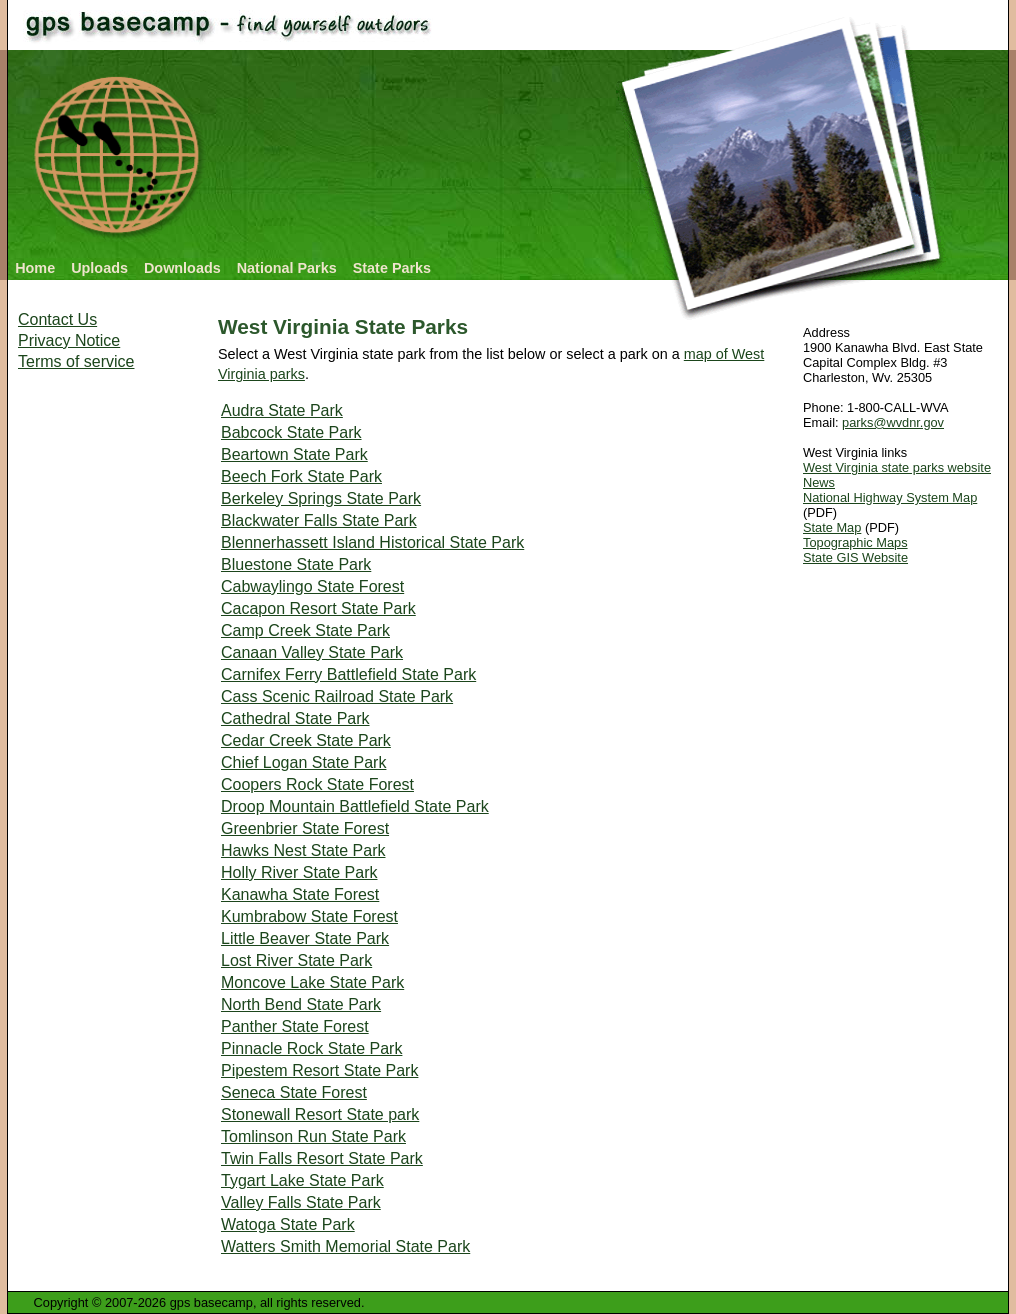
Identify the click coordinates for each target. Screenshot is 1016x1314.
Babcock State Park (291, 432)
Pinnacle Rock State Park (311, 1048)
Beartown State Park (294, 454)
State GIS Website (855, 557)
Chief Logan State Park (303, 762)
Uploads (99, 268)
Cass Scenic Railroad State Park (337, 696)
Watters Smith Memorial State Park (345, 1246)
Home (35, 268)
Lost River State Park (296, 960)
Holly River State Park (299, 872)
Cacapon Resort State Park (318, 608)
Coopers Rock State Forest (317, 784)
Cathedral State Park (295, 718)
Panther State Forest (295, 1026)
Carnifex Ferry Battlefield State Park (348, 674)
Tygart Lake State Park (302, 1180)
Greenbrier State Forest (305, 828)
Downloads (182, 268)
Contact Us (57, 319)
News (819, 482)
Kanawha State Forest (300, 894)
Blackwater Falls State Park (319, 520)
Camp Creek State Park (305, 630)
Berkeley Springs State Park (321, 498)
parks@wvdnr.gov (893, 422)
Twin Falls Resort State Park (322, 1158)
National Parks (287, 268)
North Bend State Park (301, 1004)
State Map (832, 527)
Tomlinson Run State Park (313, 1136)
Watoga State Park (288, 1224)
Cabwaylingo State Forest (312, 586)
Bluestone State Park (296, 564)
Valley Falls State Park (301, 1202)
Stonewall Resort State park (320, 1114)
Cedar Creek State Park (306, 740)
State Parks (392, 268)
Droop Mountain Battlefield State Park (355, 806)
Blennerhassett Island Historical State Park (372, 542)
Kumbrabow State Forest (309, 916)
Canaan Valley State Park (312, 652)
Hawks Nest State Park (303, 850)
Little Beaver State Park (305, 938)
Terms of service (76, 361)
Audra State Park (282, 410)
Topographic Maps (855, 542)
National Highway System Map (890, 497)
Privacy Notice (69, 340)
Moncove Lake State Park (312, 982)
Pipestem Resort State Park (319, 1070)
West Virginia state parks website (897, 467)
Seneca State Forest (294, 1092)
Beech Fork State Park (301, 476)
